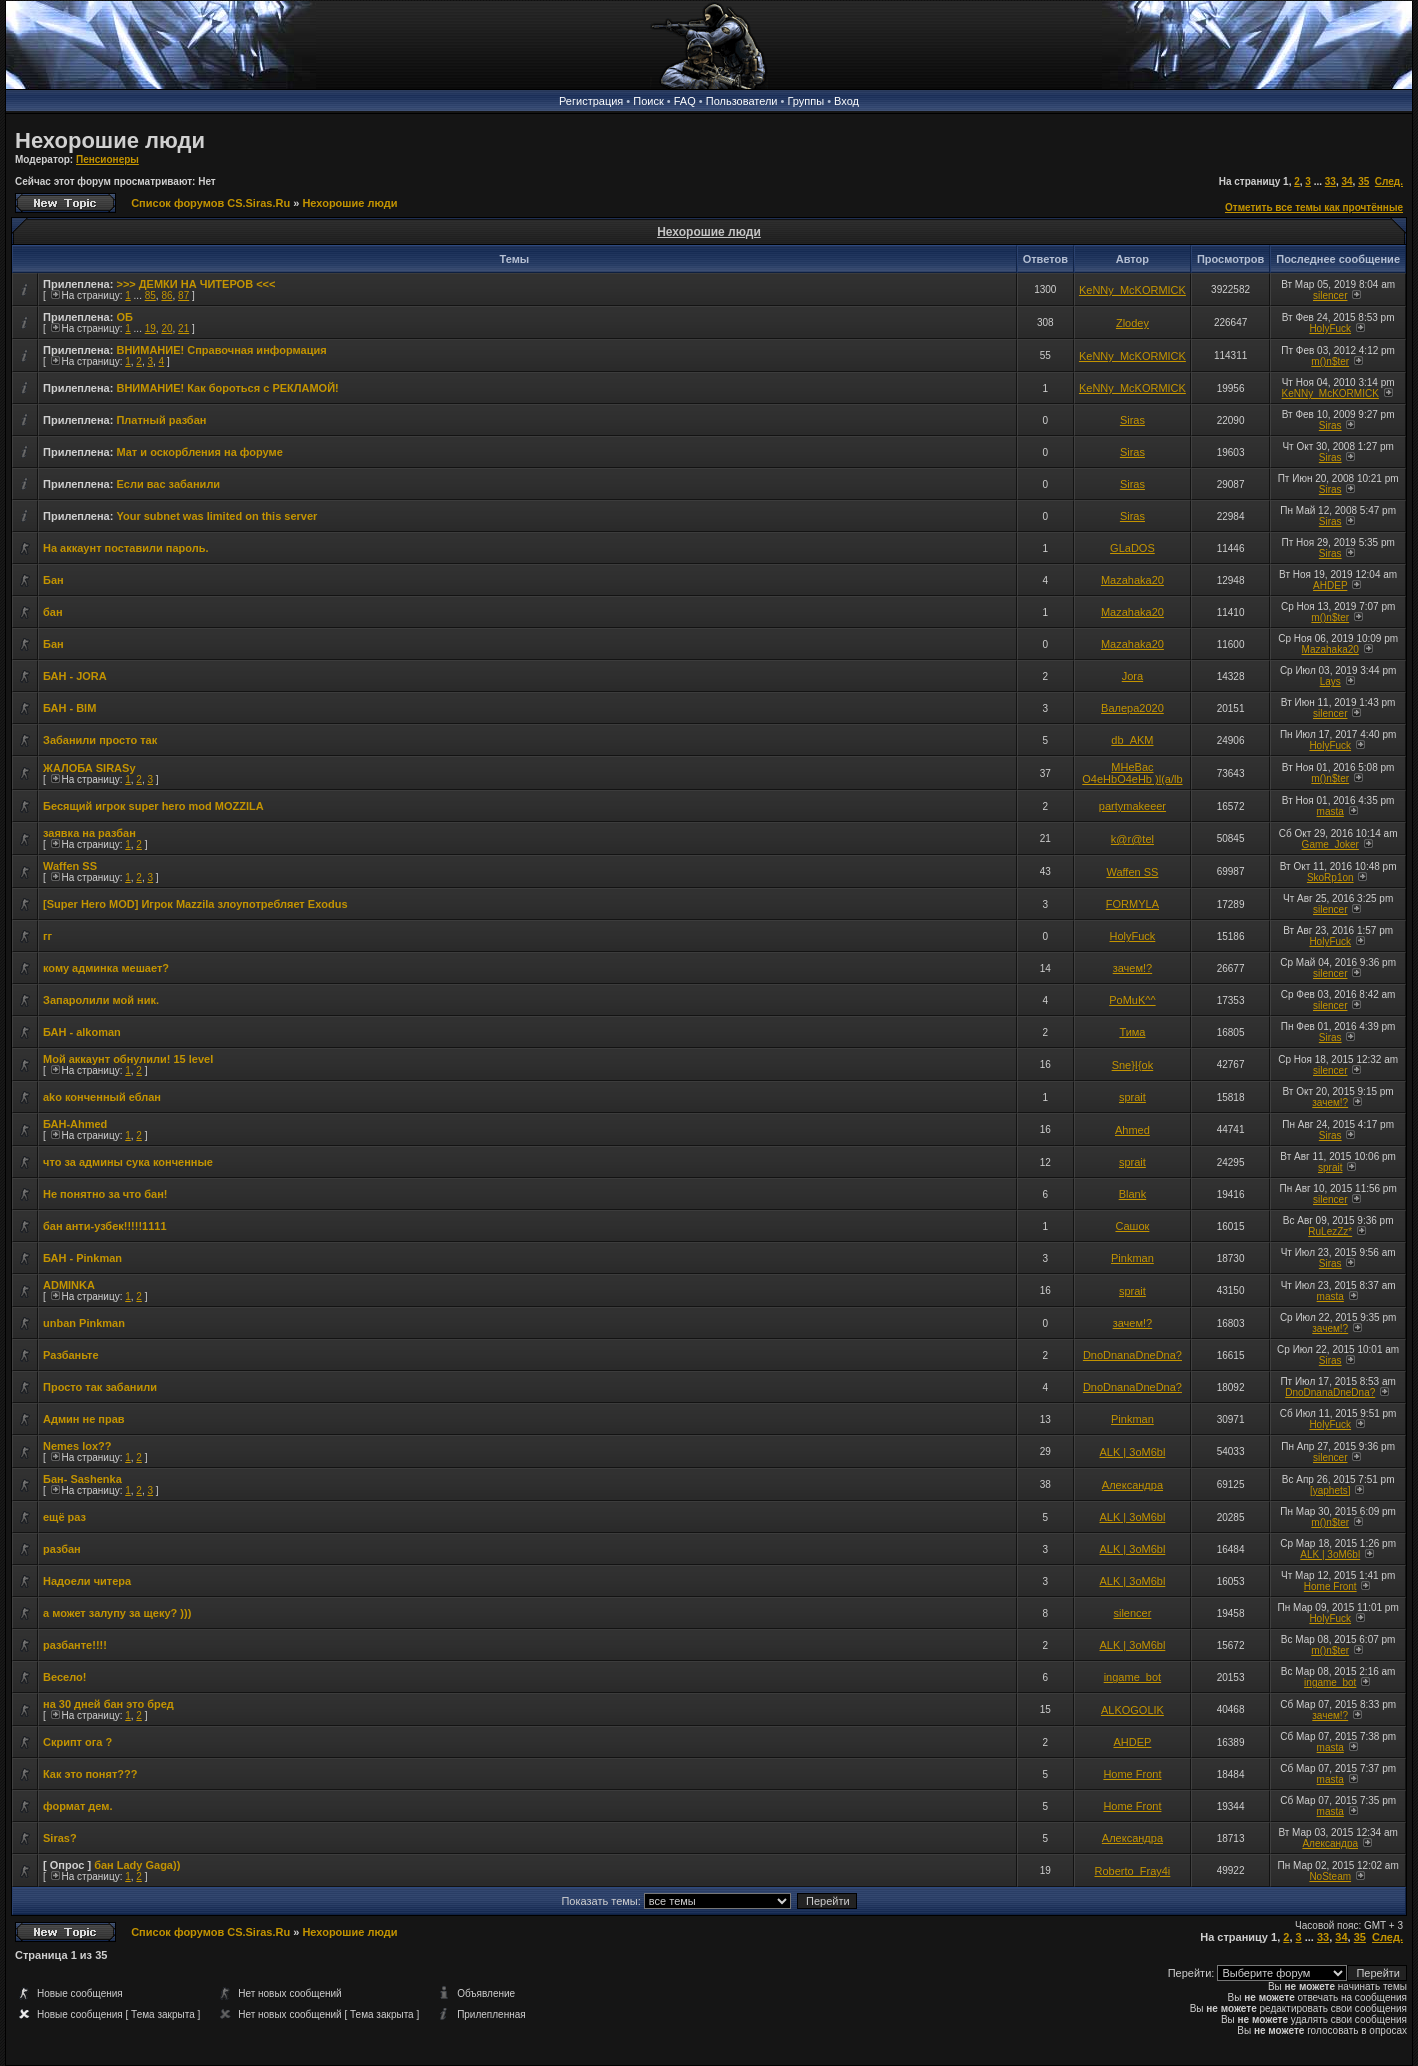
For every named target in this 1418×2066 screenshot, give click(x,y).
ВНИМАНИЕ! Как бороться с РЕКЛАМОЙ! (227, 388)
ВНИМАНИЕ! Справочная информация (221, 350)
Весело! (64, 1677)
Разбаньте (71, 1355)
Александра (1132, 1485)
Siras (1132, 420)
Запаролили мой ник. (101, 1000)
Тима (1132, 1032)
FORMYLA (1132, 904)
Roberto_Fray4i (1133, 1871)
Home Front (1330, 1586)
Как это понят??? (90, 1774)
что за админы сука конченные (128, 1162)
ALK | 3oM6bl (1133, 1452)
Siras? (60, 1838)
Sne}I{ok (1133, 1065)
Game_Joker (1330, 844)
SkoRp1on (1330, 877)
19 (150, 328)
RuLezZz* (1330, 1231)
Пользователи (742, 101)
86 (166, 295)
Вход (846, 101)
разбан (62, 1549)
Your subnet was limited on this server (216, 516)
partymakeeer (1132, 806)
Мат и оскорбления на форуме (199, 452)
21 (183, 328)
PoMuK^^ (1132, 1000)
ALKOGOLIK (1132, 1710)
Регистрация (591, 101)
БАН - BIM (69, 708)
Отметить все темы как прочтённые (1314, 207)
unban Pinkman (84, 1323)
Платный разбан (161, 420)
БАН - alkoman (82, 1032)
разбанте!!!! (75, 1645)
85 (150, 295)
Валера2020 (1132, 708)
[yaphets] (1330, 1490)
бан (53, 612)
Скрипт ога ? (77, 1742)
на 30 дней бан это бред (108, 1704)
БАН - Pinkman (82, 1258)
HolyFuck (1330, 328)
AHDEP (1330, 585)
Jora (1132, 676)
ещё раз (64, 1517)
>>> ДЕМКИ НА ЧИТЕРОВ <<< (195, 284)
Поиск (648, 101)
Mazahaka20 (1132, 580)
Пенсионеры (107, 159)
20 (166, 328)
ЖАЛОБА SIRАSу (89, 768)
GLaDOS (1132, 548)
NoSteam (1330, 1876)
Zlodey (1132, 323)
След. (1389, 181)
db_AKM (1132, 740)
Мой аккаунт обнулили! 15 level (128, 1059)
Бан (53, 580)
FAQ (685, 101)
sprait (1132, 1097)
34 (1346, 181)
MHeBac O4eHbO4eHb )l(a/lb (1132, 773)
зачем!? (1133, 968)
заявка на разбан (89, 833)
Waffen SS (70, 866)
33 (1330, 181)
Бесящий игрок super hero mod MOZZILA (153, 806)
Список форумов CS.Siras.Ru (210, 203)
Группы (805, 101)
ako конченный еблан (102, 1097)
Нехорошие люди (110, 140)
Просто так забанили (100, 1387)
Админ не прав (84, 1419)
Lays (1330, 681)
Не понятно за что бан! (105, 1194)
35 (1363, 181)
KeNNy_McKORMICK (1132, 290)
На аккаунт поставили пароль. (125, 548)
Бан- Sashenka (82, 1479)
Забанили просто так (100, 740)
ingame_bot (1133, 1677)
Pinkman (1132, 1258)
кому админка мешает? (106, 968)
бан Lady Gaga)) (137, 1865)
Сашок (1132, 1226)
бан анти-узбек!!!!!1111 (105, 1226)
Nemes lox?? (77, 1446)
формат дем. (77, 1806)
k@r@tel (1132, 839)
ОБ (124, 317)
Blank (1133, 1194)
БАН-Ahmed (75, 1124)
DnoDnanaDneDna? (1132, 1355)
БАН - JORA (75, 676)
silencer (1330, 295)
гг (47, 936)
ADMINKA (69, 1285)
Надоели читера (87, 1581)
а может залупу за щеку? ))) (117, 1613)
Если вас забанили (168, 484)
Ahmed (1132, 1130)
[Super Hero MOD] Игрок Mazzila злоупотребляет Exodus (195, 904)
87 (183, 295)
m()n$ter (1330, 361)
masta (1330, 811)
